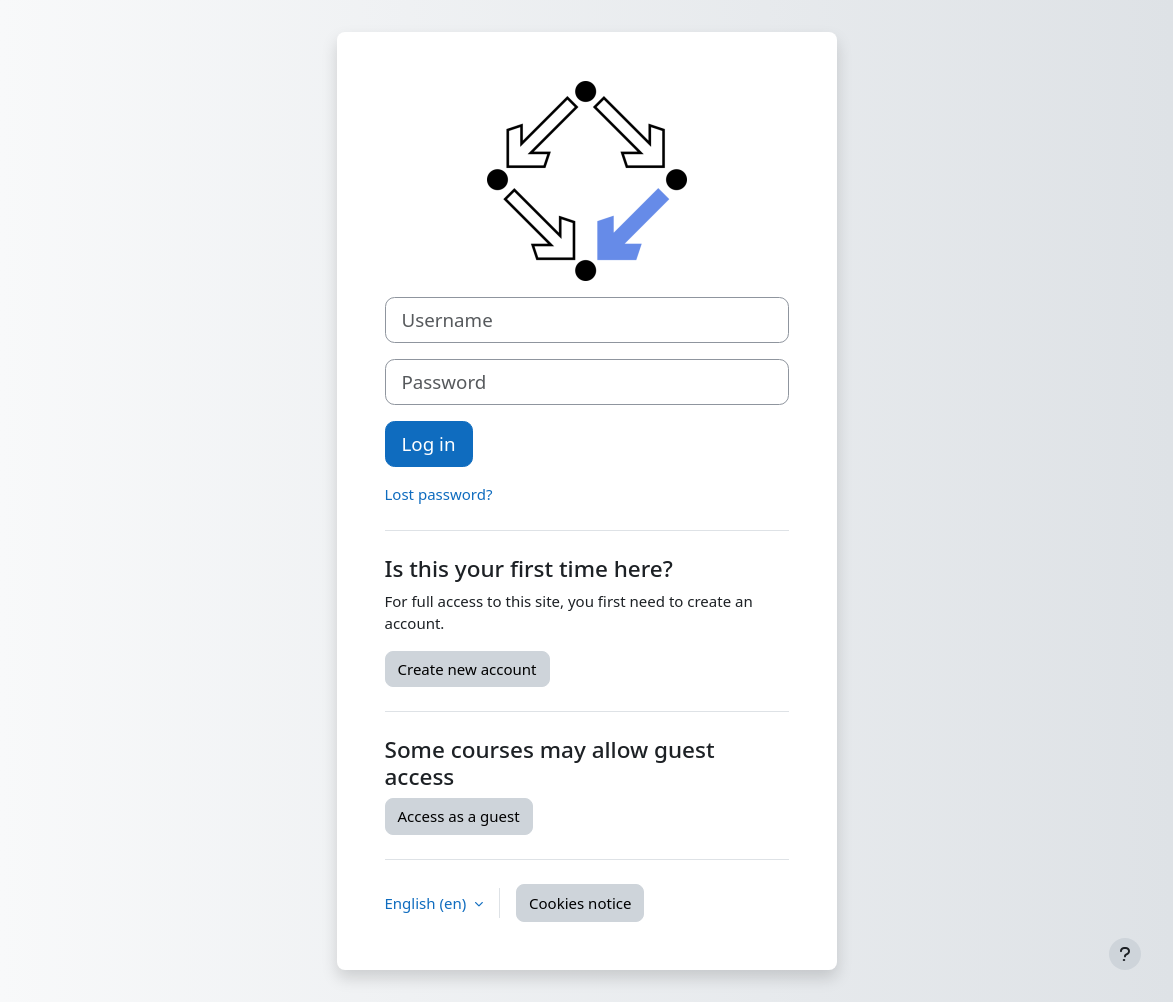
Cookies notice (580, 903)
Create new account (467, 669)
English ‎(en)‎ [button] (428, 903)
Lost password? (439, 494)
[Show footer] (1125, 954)
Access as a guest (459, 816)
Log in (429, 443)
